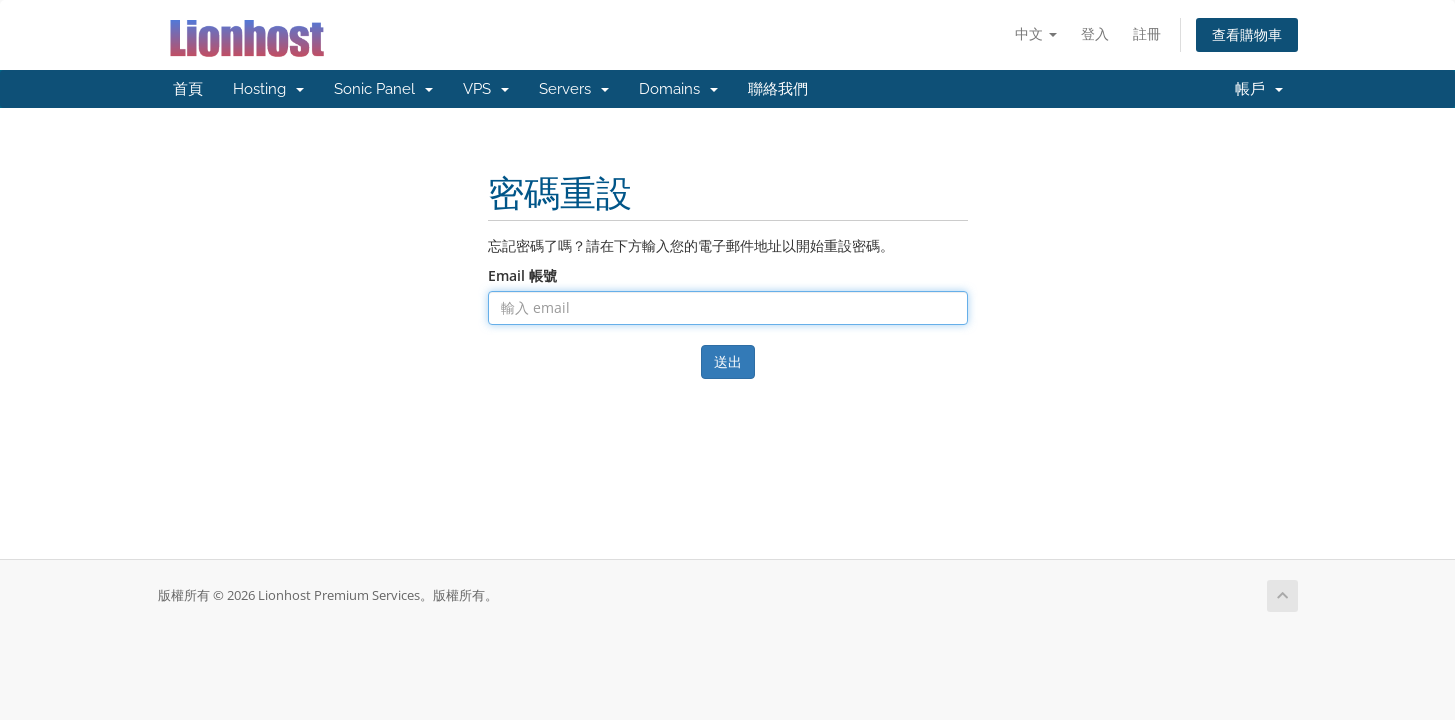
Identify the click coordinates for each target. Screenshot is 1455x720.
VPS (486, 89)
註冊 (1147, 33)
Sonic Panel (383, 89)
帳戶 (1259, 89)
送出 (728, 361)
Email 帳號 (522, 275)
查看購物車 (1247, 34)
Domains (678, 89)
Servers (574, 89)
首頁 (188, 89)
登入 (1095, 33)
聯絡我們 (778, 89)
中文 (1036, 33)
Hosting (268, 89)
